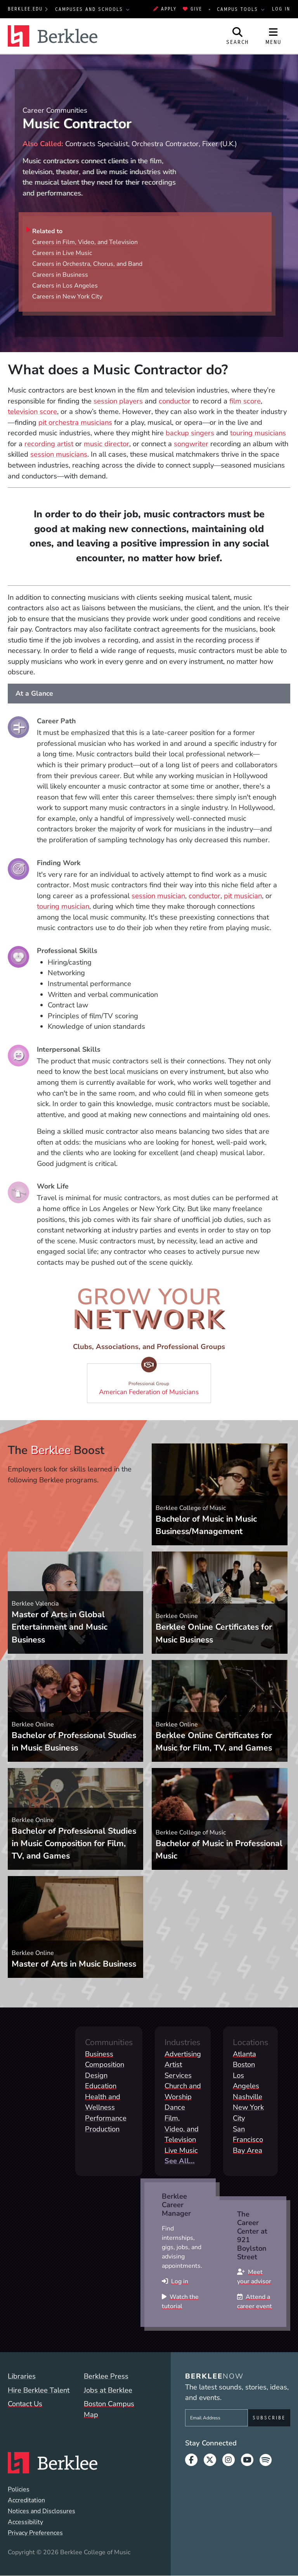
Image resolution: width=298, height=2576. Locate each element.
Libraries (22, 2376)
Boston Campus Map (109, 2409)
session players (118, 401)
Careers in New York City (67, 296)
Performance (105, 2118)
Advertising (183, 2054)
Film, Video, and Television (182, 2128)
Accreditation (26, 2500)
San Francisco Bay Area (248, 2139)
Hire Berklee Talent (38, 2390)
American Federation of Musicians (152, 1380)
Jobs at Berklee (108, 2390)
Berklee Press (106, 2376)
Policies (18, 2489)
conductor (175, 401)
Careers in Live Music (62, 253)
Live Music (181, 2150)
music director (106, 444)
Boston (244, 2064)
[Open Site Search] (238, 36)
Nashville (247, 2096)
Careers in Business (60, 275)
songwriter (191, 444)
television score (32, 411)
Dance (175, 2107)
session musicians (58, 454)
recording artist (48, 444)
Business (99, 2054)
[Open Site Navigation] (273, 36)
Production (102, 2129)
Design (96, 2075)
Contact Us (25, 2403)
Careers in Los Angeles (65, 285)
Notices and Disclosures (41, 2511)
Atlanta (244, 2054)
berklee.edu (25, 9)
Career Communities (55, 110)
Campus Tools (238, 9)
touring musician (63, 906)
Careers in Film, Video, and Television (85, 242)
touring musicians (258, 433)
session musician (158, 896)
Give (192, 9)
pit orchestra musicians (75, 422)
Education (100, 2086)
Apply (165, 9)
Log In (281, 9)
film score (245, 401)
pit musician (243, 896)
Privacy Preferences (35, 2533)
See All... (180, 2161)
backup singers (190, 433)
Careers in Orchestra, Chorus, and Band (87, 264)
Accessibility (25, 2522)
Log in (179, 2281)
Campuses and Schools (90, 9)
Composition (104, 2064)
